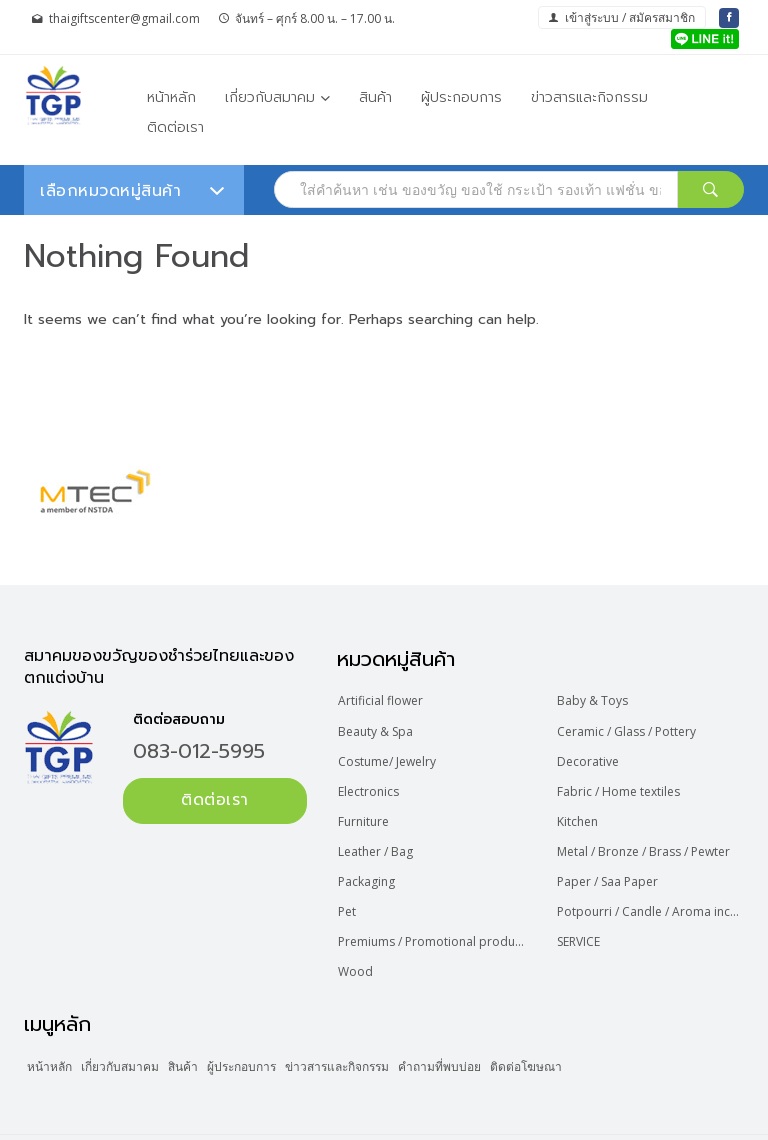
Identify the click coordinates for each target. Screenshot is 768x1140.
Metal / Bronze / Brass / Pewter (646, 835)
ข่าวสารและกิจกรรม (589, 97)
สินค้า (375, 97)
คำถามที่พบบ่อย (521, 1034)
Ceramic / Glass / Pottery (629, 726)
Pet (351, 889)
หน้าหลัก (171, 97)
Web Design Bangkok (580, 1120)
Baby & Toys (595, 699)
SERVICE (581, 916)
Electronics (372, 780)
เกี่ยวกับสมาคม (270, 97)
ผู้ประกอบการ (461, 97)
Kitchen (580, 808)
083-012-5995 (199, 751)
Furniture (367, 808)
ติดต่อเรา (175, 127)
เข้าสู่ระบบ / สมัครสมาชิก (622, 17)
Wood (359, 943)
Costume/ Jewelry (391, 753)
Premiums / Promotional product (434, 916)
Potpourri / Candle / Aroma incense (652, 889)
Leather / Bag (379, 835)
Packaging (370, 862)
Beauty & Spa (379, 726)
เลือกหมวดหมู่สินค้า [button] (132, 191)
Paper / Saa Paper (610, 862)
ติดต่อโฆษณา (623, 1034)
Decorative (591, 753)
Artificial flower (384, 699)
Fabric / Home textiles (621, 780)
